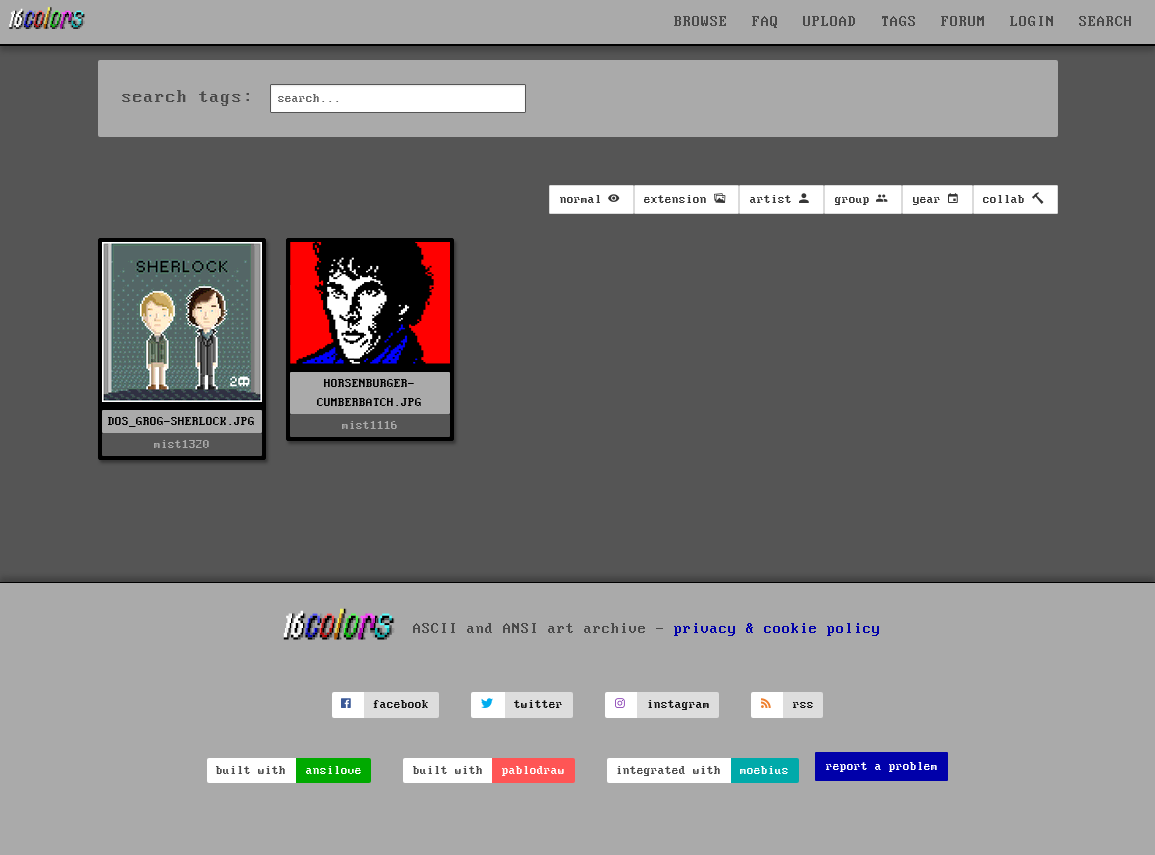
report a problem (882, 766)
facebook (401, 704)
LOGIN (1032, 22)
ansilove (334, 770)
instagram (678, 704)
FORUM (963, 22)
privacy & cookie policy (777, 629)
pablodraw (533, 770)
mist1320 (182, 444)
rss (803, 704)
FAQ (765, 22)
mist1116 (370, 425)
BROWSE (701, 22)
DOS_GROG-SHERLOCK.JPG (181, 421)
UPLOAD (830, 22)
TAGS (899, 22)
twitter (538, 704)
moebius (764, 770)
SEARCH (1106, 22)
